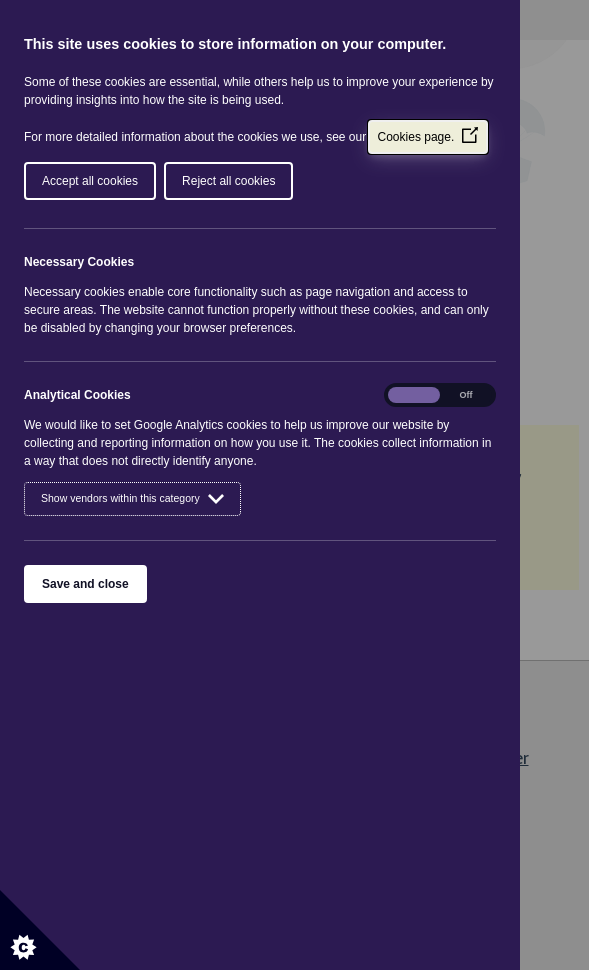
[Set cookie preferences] (40, 930)
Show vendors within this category (132, 499)
